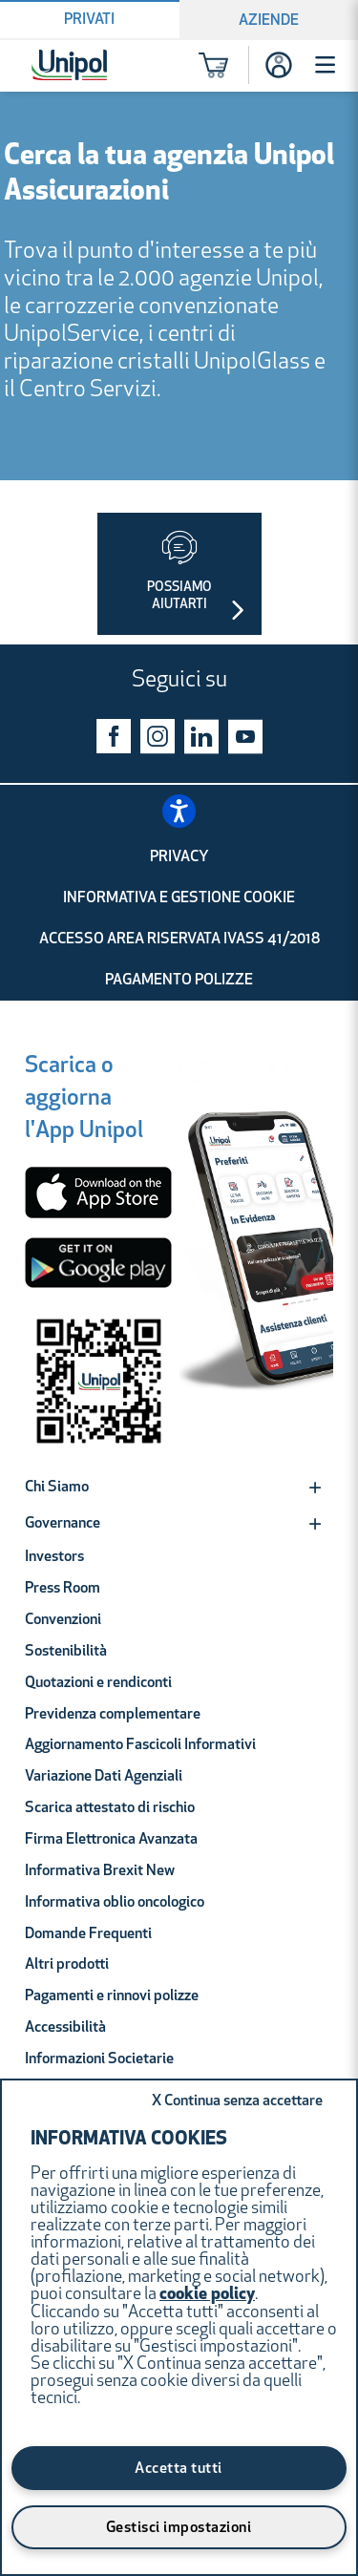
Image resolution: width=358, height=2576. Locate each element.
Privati (89, 20)
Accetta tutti (178, 2469)
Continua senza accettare (237, 2101)
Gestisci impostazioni (179, 2528)
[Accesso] (278, 65)
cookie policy (207, 2295)
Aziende (269, 21)
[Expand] (315, 1487)
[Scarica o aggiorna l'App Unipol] (84, 1101)
